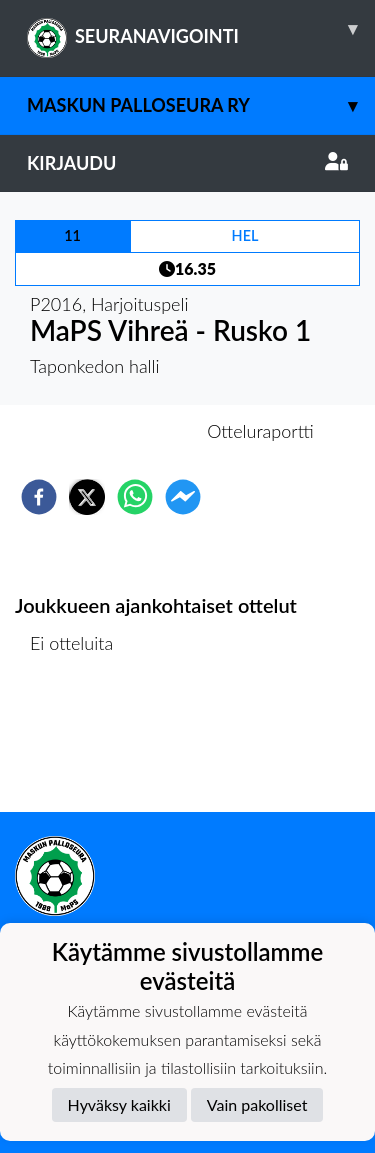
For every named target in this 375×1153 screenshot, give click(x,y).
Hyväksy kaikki (119, 1104)
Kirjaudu (187, 163)
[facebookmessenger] (183, 497)
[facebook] (39, 497)
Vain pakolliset (257, 1104)
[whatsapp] (135, 497)
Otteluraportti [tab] (260, 431)
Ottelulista (79, 744)
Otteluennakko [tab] (118, 431)
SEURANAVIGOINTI (201, 29)
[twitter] (87, 497)
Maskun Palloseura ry (201, 105)
